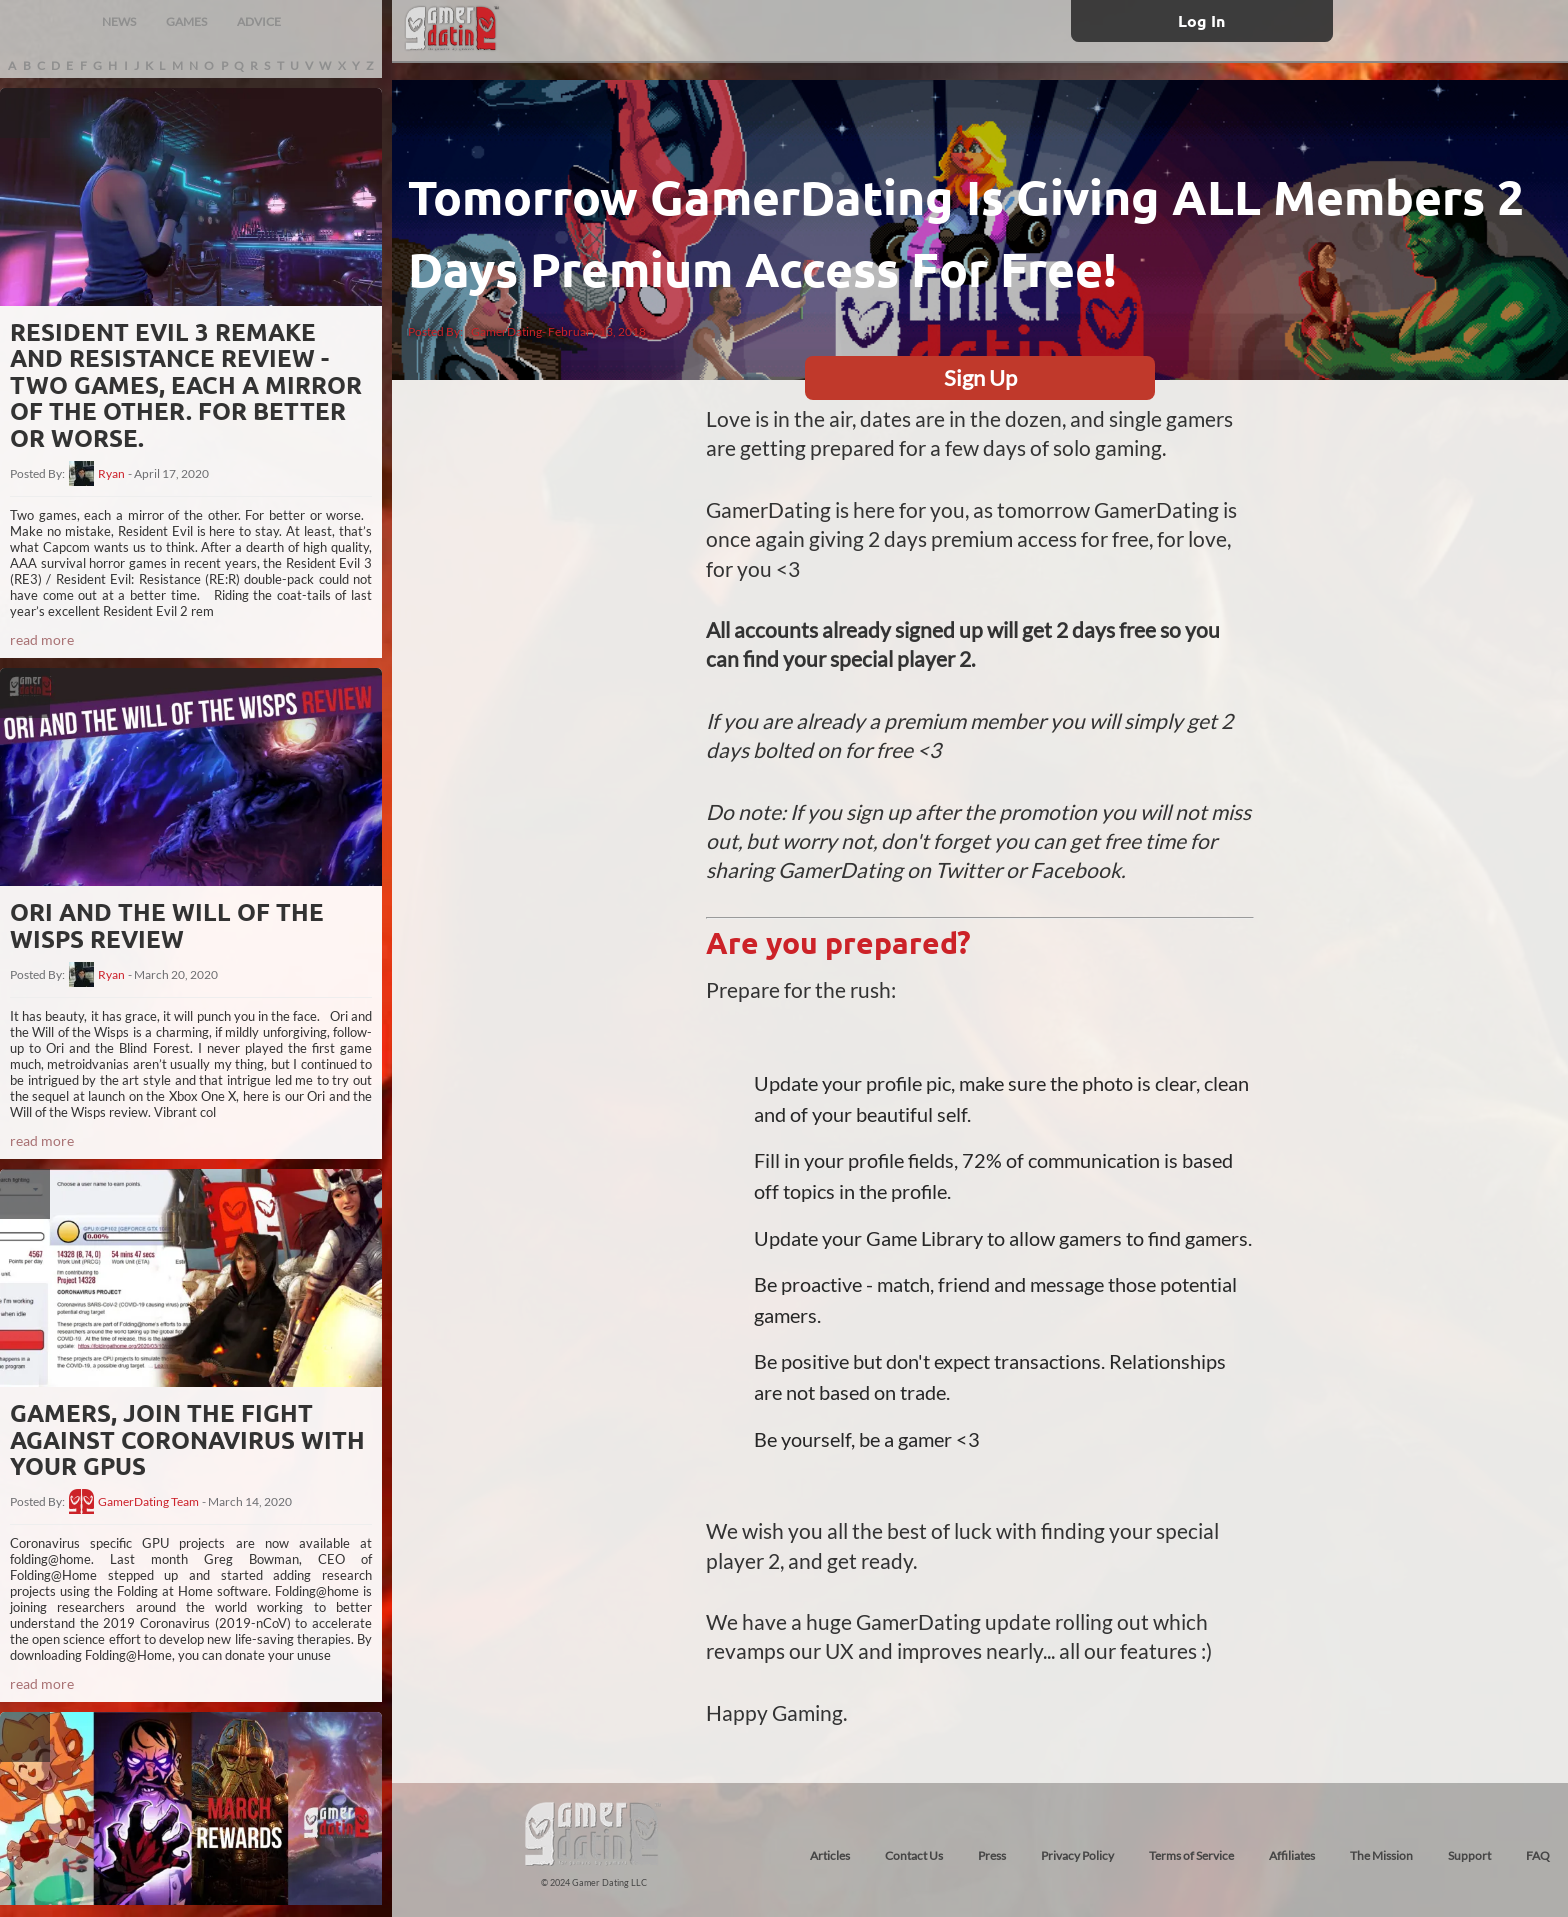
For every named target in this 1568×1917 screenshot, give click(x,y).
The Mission (1381, 1855)
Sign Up (980, 377)
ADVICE (259, 21)
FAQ (1538, 1855)
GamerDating (506, 331)
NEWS (119, 21)
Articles (830, 1855)
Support (1469, 1855)
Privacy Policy (1077, 1855)
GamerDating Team (148, 1502)
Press (992, 1855)
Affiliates (1292, 1855)
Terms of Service (1191, 1855)
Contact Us (914, 1855)
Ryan (111, 474)
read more (42, 639)
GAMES (186, 21)
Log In (1201, 20)
